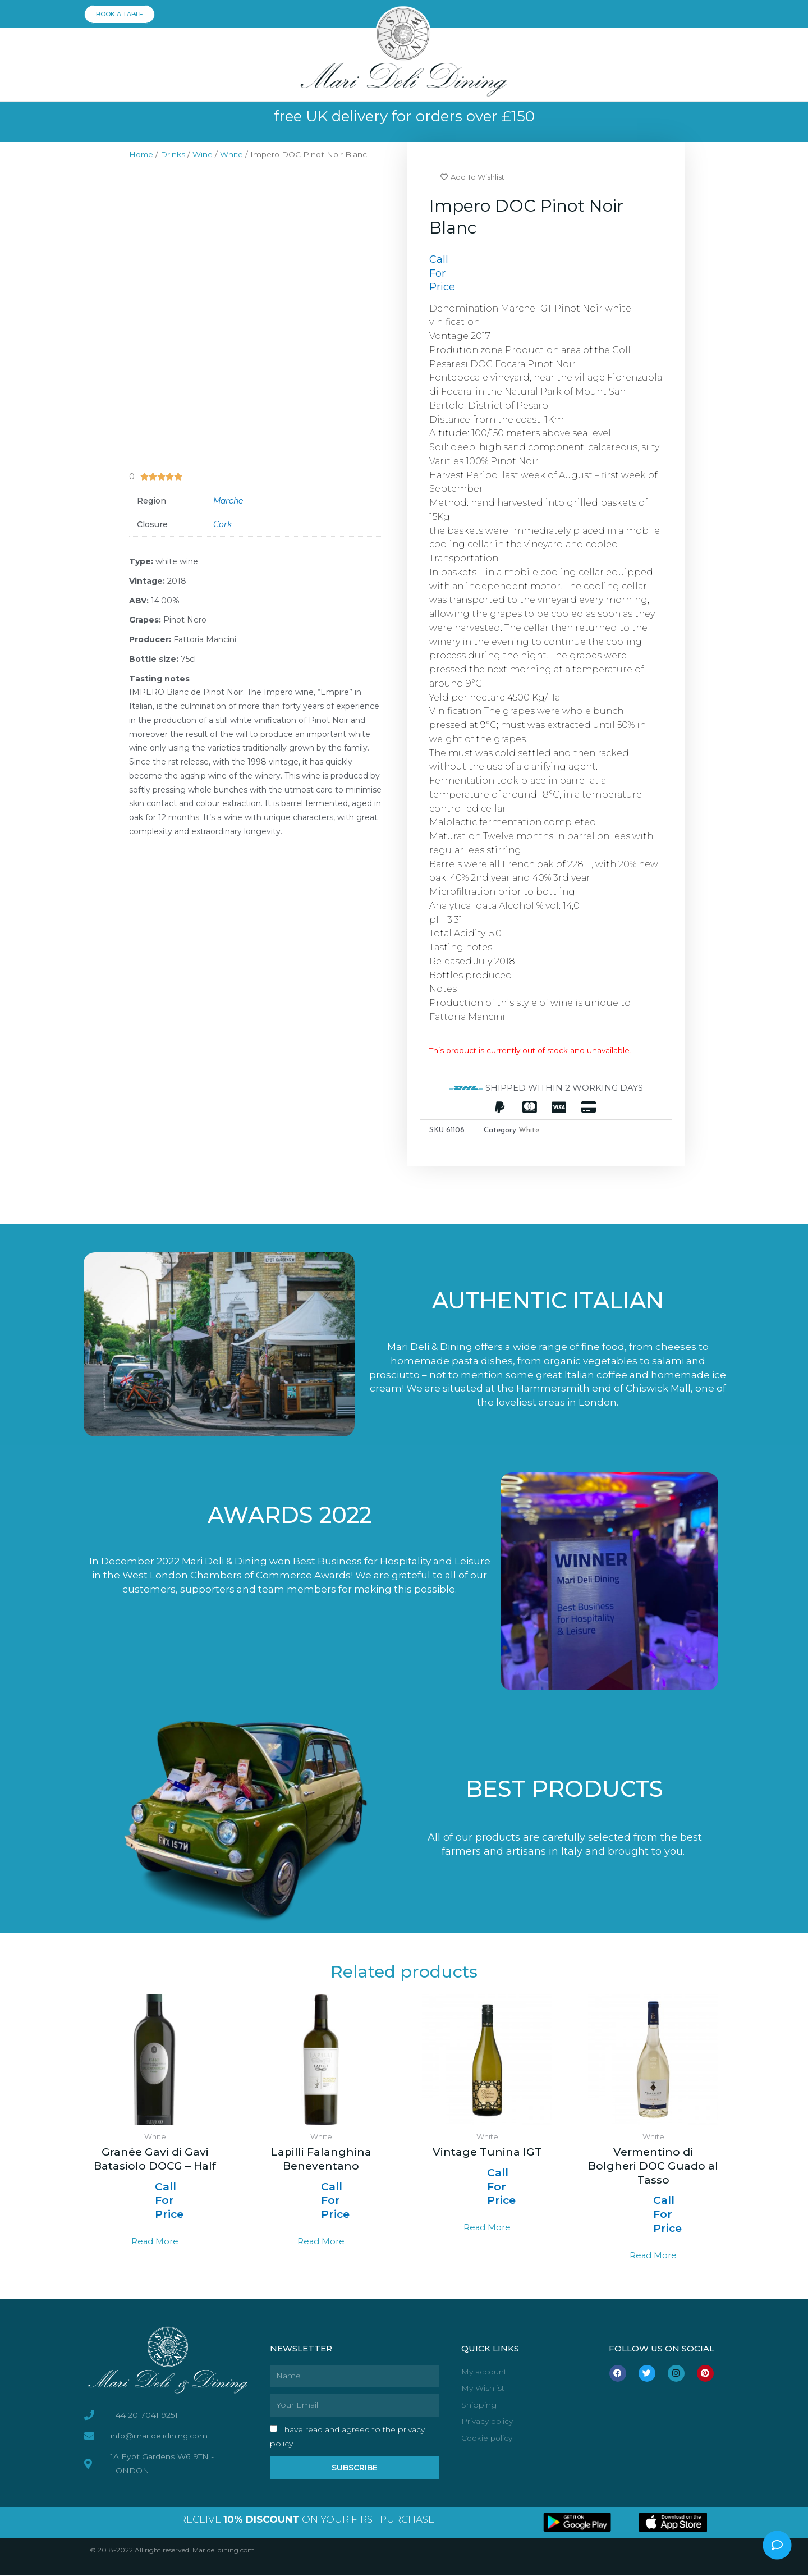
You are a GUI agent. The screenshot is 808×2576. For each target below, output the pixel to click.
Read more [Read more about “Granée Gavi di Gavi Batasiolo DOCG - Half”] (155, 2243)
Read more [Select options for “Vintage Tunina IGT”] (487, 2228)
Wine (204, 154)
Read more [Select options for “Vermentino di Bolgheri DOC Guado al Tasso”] (653, 2257)
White (233, 154)
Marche (228, 501)
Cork (222, 524)
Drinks (174, 154)
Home (141, 154)
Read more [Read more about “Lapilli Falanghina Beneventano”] (321, 2243)
